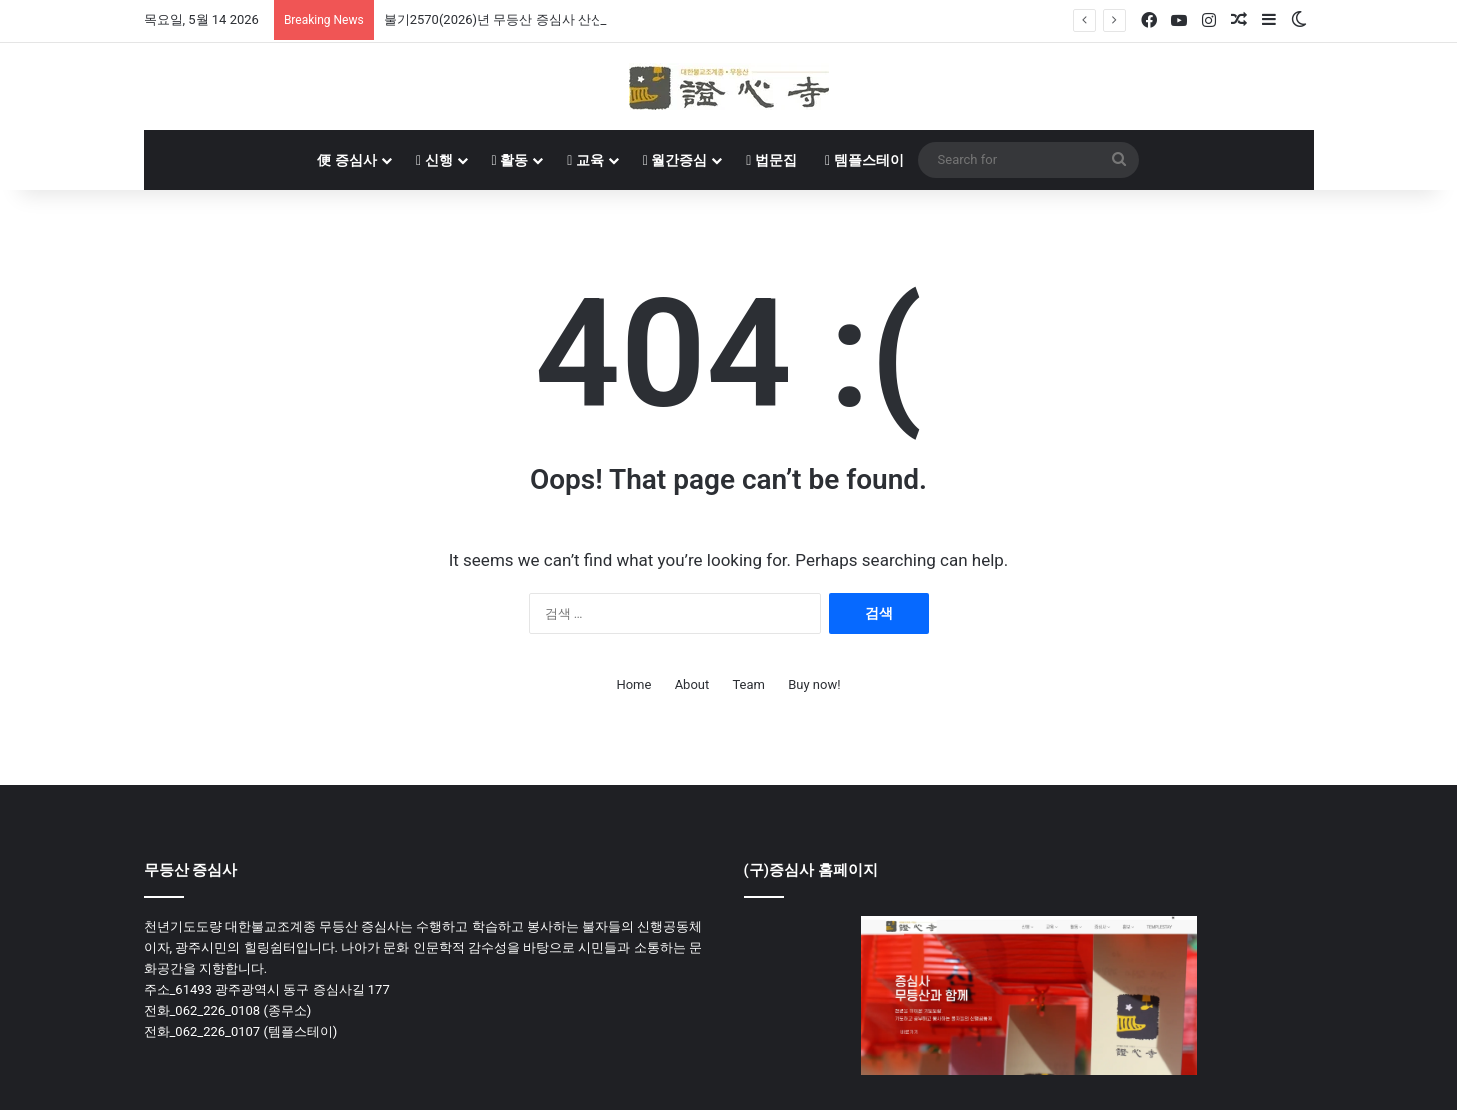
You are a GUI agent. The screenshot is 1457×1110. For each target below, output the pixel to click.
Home (633, 684)
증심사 (346, 160)
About (692, 684)
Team (748, 684)
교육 (585, 160)
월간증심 (675, 160)
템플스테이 (864, 160)
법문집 (771, 160)
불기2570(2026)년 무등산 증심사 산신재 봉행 (515, 19)
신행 (434, 160)
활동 (510, 160)
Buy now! (814, 684)
